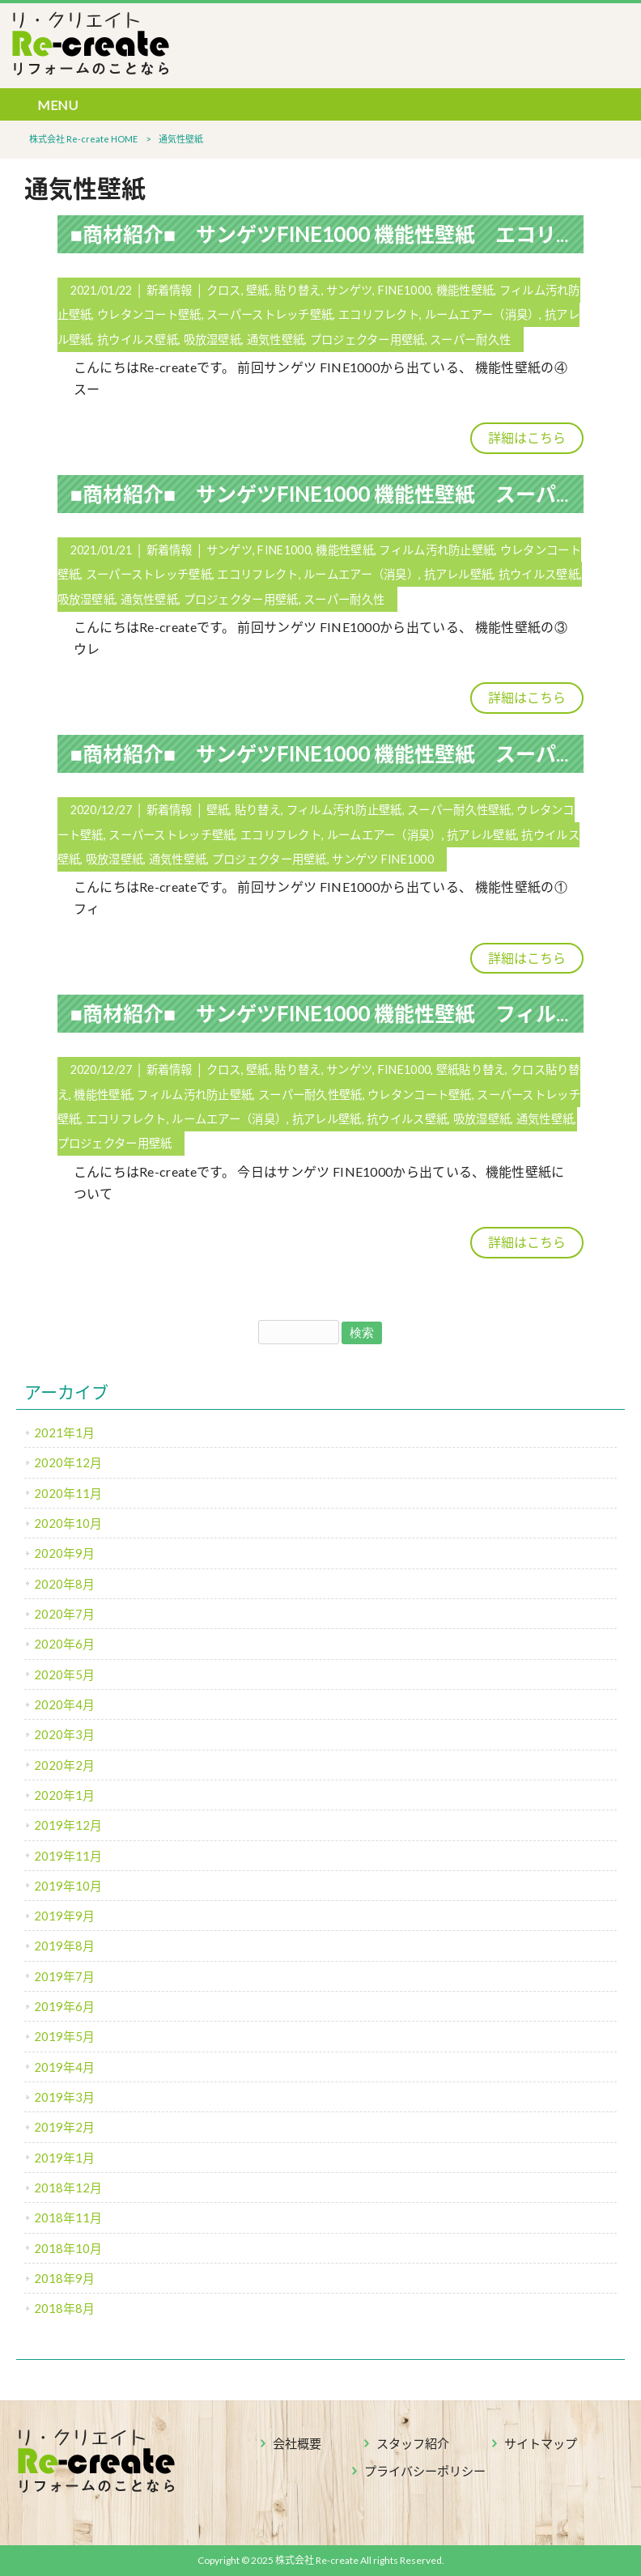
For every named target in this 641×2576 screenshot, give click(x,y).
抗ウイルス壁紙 (137, 339)
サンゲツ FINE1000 (383, 859)
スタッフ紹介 (412, 2443)
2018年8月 (64, 2308)
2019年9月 (64, 1915)
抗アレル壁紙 (459, 574)
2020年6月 (64, 1643)
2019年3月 (64, 2097)
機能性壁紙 (465, 290)
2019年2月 (64, 2127)
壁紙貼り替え (471, 1069)
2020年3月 (64, 1734)
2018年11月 (68, 2217)
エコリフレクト (378, 314)
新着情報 (169, 290)
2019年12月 (68, 1825)
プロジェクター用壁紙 (367, 339)
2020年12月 (68, 1462)
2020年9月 (64, 1553)
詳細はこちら (527, 437)
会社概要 (297, 2443)
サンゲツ (349, 290)
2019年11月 (68, 1855)
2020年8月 (64, 1584)
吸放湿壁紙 (212, 339)
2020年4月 (64, 1704)
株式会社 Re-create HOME (83, 139)
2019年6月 (64, 2006)
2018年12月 (68, 2187)
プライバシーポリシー (425, 2471)
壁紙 (258, 290)
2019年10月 (68, 1885)
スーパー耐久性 (470, 339)
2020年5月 (64, 1674)
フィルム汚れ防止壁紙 (437, 550)
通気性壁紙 (275, 339)
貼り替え (297, 290)
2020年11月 (68, 1493)
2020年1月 (64, 1795)
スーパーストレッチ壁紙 (269, 314)
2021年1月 (64, 1432)
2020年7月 (64, 1613)
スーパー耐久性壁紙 (459, 810)
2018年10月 (68, 2248)
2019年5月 (64, 2036)
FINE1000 (404, 290)
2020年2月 (64, 1765)
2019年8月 (64, 1945)
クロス (223, 290)
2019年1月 (64, 2157)
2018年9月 (64, 2278)
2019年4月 (64, 2067)
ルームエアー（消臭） (482, 314)
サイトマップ (540, 2443)
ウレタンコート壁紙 (149, 314)
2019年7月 (64, 1976)
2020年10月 (68, 1523)
